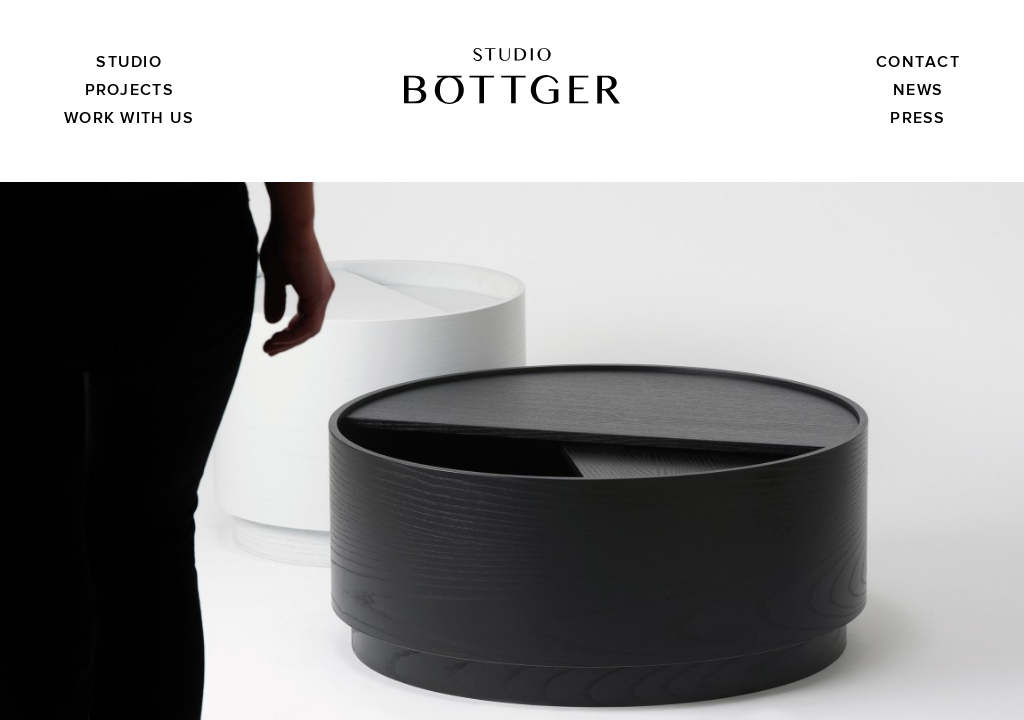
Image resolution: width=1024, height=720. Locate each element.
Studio (129, 62)
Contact (918, 62)
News (918, 90)
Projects (129, 90)
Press (917, 118)
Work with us (129, 118)
